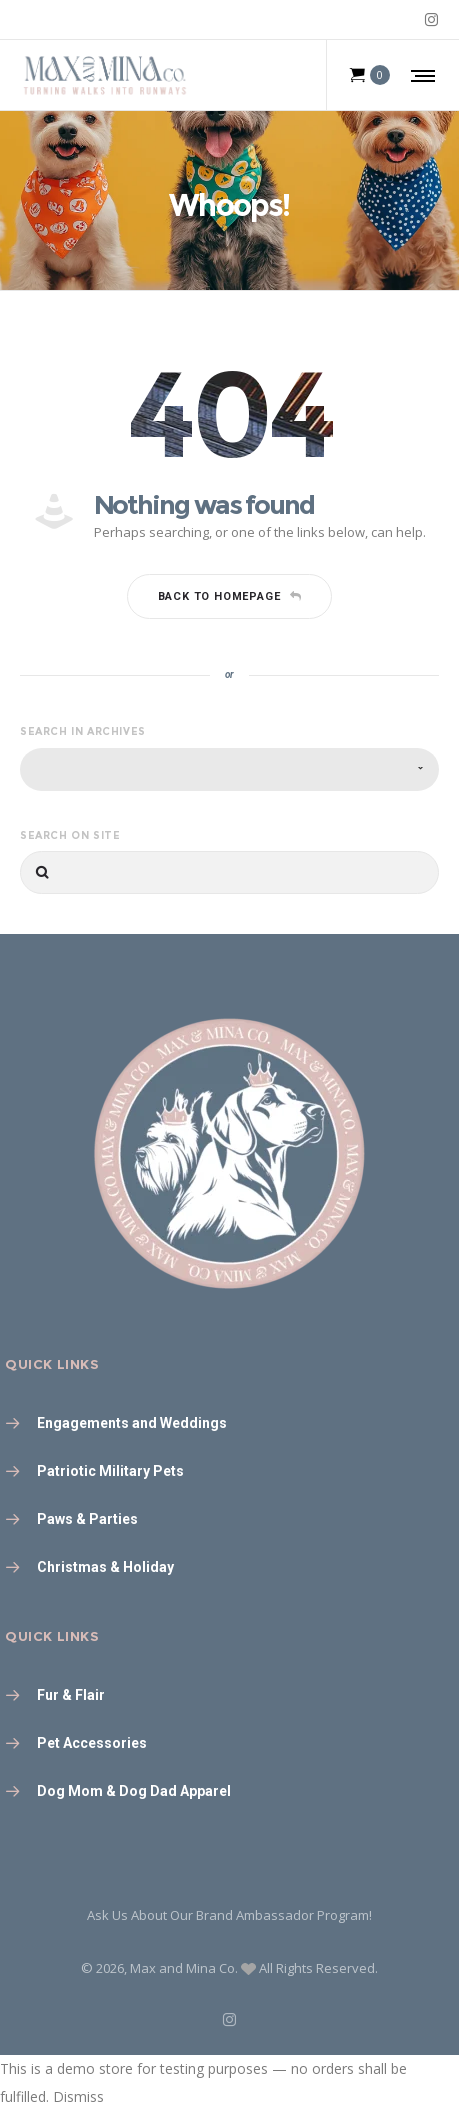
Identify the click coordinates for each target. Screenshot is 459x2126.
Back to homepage (230, 596)
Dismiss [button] (78, 2096)
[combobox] (229, 769)
